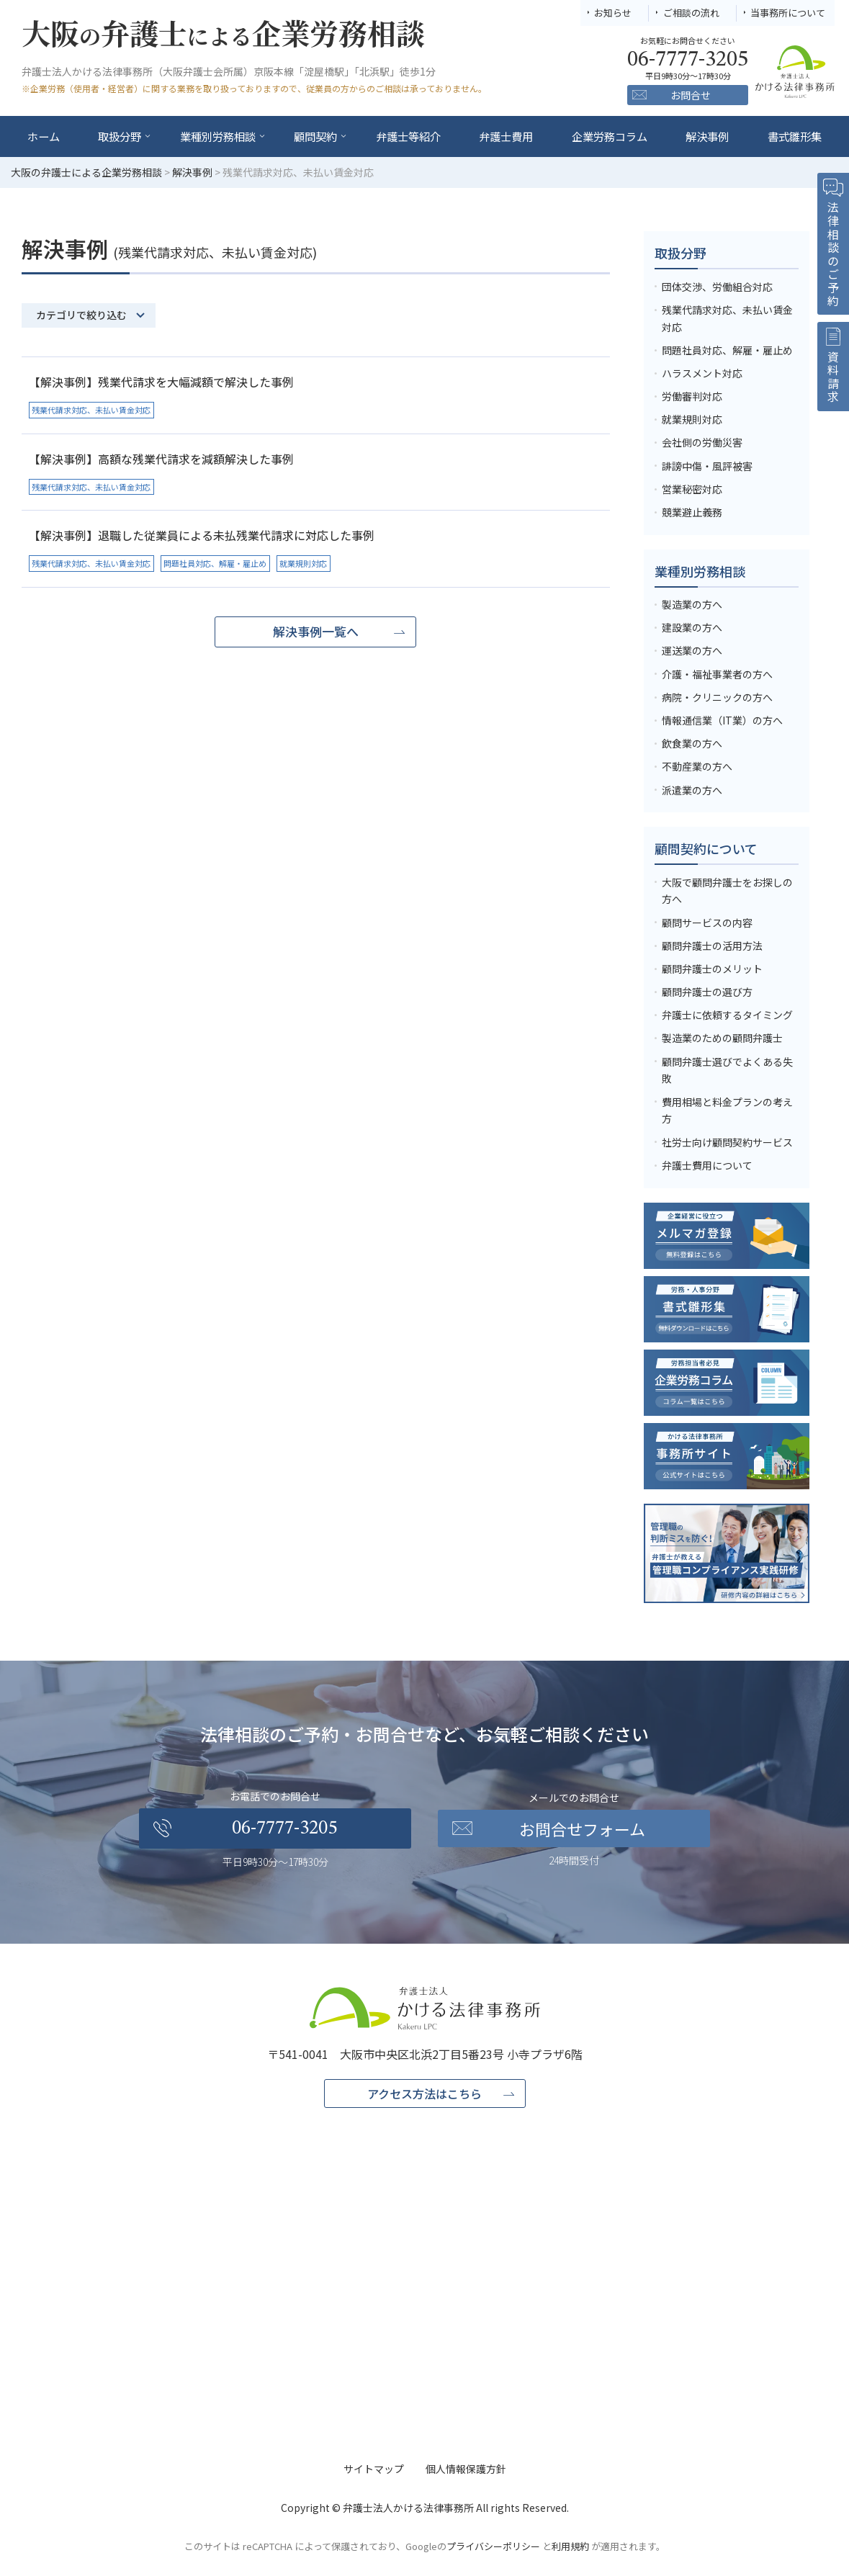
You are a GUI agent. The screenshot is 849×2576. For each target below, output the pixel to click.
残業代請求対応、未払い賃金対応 (727, 318)
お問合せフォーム (582, 1828)
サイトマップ (373, 2468)
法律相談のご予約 (833, 255)
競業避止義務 (692, 512)
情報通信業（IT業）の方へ (722, 720)
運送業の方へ (692, 650)
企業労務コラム (609, 136)
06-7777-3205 (284, 1828)
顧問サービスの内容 (707, 922)
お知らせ (613, 12)
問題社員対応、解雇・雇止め (727, 350)
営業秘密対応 (692, 489)
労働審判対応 (692, 396)
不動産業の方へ (697, 766)
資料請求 (833, 377)
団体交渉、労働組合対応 (717, 286)
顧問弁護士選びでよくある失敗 (727, 1070)
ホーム (43, 136)
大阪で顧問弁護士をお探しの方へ (727, 891)
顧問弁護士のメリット (712, 968)
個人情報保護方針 (466, 2468)
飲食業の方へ (692, 743)
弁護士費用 (506, 136)
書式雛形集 (795, 136)
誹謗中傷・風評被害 (707, 466)
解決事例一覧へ (316, 631)
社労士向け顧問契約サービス (727, 1142)
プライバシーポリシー (493, 2546)
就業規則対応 (692, 419)
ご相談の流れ (691, 12)
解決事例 (707, 136)
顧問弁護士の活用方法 (712, 945)
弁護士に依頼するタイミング (727, 1014)
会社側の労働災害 (702, 442)
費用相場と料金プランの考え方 (727, 1110)
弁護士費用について (707, 1165)
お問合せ (690, 95)
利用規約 (570, 2546)
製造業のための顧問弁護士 (722, 1038)
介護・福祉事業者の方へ (717, 674)
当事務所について (787, 12)
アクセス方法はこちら (424, 2093)
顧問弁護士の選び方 (707, 991)
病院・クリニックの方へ (717, 697)
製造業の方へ (692, 604)
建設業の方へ (692, 627)
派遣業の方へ (692, 790)
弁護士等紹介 (408, 136)
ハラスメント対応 (702, 373)
